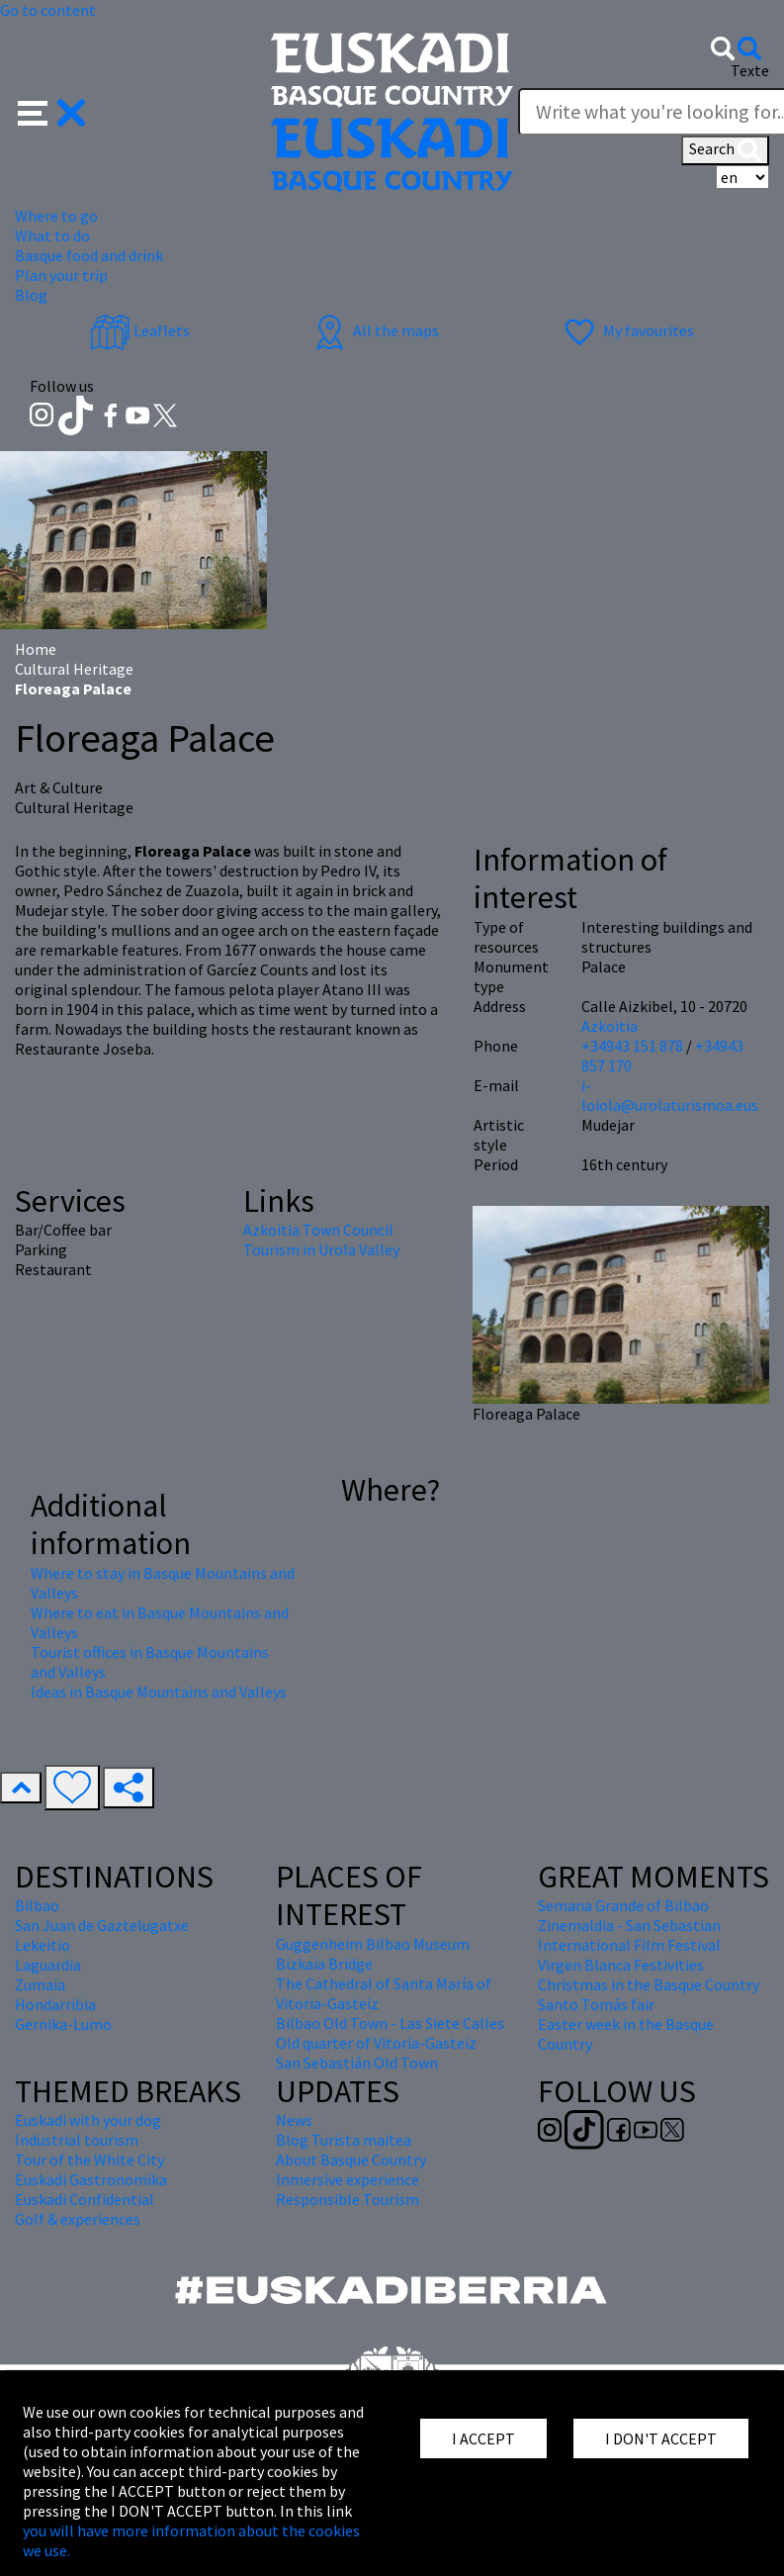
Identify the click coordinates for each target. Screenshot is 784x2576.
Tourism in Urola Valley (321, 1249)
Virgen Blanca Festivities (621, 1965)
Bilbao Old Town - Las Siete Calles (390, 2023)
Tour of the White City (89, 2159)
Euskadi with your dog (88, 2120)
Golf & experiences (77, 2219)
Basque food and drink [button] (89, 255)
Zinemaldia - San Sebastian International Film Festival (629, 1935)
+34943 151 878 (632, 1046)
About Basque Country (351, 2159)
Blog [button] (31, 295)
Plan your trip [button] (61, 275)
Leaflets (140, 330)
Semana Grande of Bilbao (623, 1905)
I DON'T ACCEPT (661, 2438)
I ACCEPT (483, 2438)
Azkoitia (609, 1026)
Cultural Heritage (74, 669)
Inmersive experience (347, 2179)
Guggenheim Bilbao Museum (373, 1944)
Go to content (48, 10)
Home (35, 649)
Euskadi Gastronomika (91, 2179)
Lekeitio (42, 1945)
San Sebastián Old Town (357, 2062)
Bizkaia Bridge (324, 1964)
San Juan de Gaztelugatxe (102, 1925)
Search (725, 150)
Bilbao (37, 1905)
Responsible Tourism (347, 2199)
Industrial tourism (76, 2140)
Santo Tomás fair (596, 2004)
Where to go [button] (56, 216)
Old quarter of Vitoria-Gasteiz (376, 2043)
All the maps (374, 330)
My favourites (627, 330)
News (294, 2120)
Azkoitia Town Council (318, 1230)
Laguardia (48, 1965)
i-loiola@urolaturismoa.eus (669, 1095)
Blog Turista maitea (343, 2140)
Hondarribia (55, 2004)
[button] (52, 111)
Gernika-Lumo (63, 2024)
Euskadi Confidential (84, 2199)
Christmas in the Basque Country (648, 1984)
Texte (750, 70)
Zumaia (40, 1984)
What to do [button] (52, 235)
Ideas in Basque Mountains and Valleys (159, 1692)
